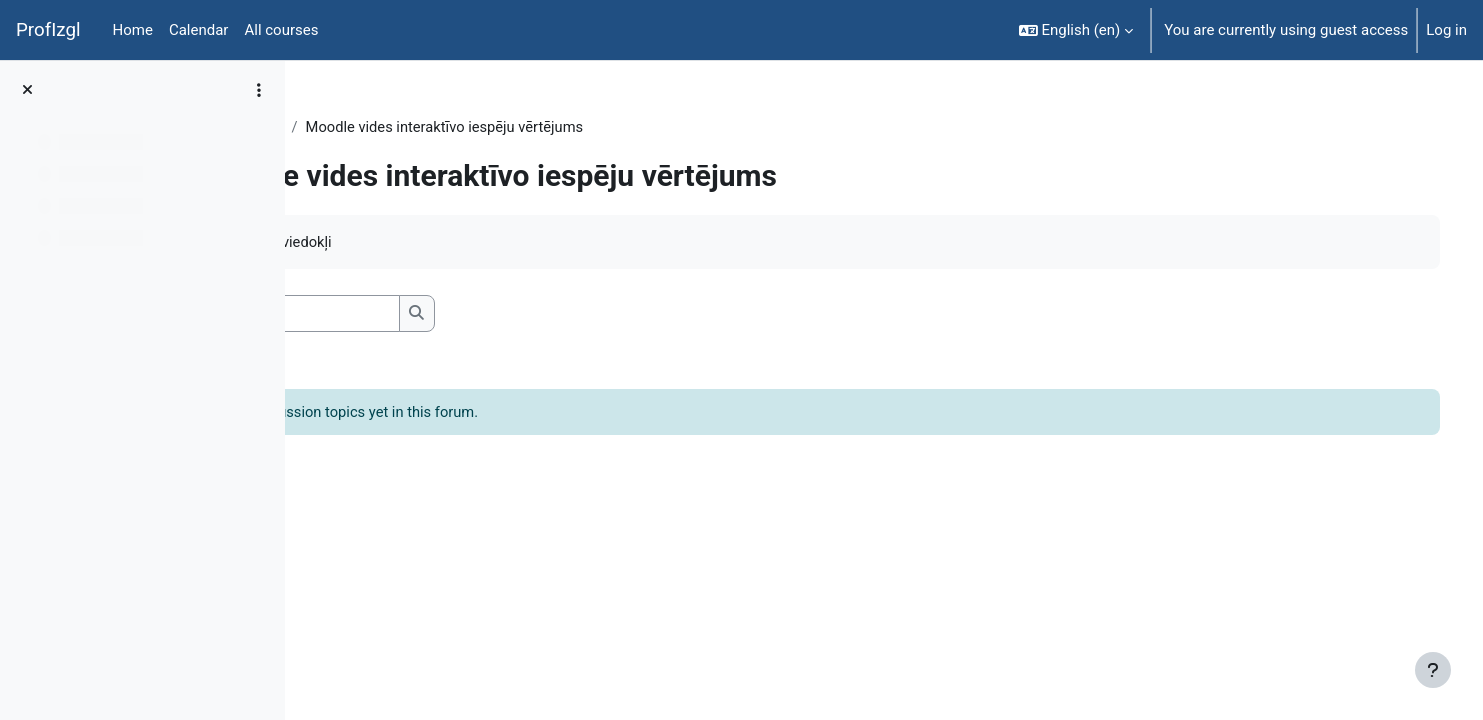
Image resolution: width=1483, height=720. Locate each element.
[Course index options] (259, 90)
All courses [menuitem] (281, 30)
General (438, 127)
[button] (1076, 30)
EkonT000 (357, 127)
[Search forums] (465, 314)
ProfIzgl (48, 30)
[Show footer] (1433, 670)
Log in (1446, 30)
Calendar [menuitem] (199, 30)
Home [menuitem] (133, 30)
